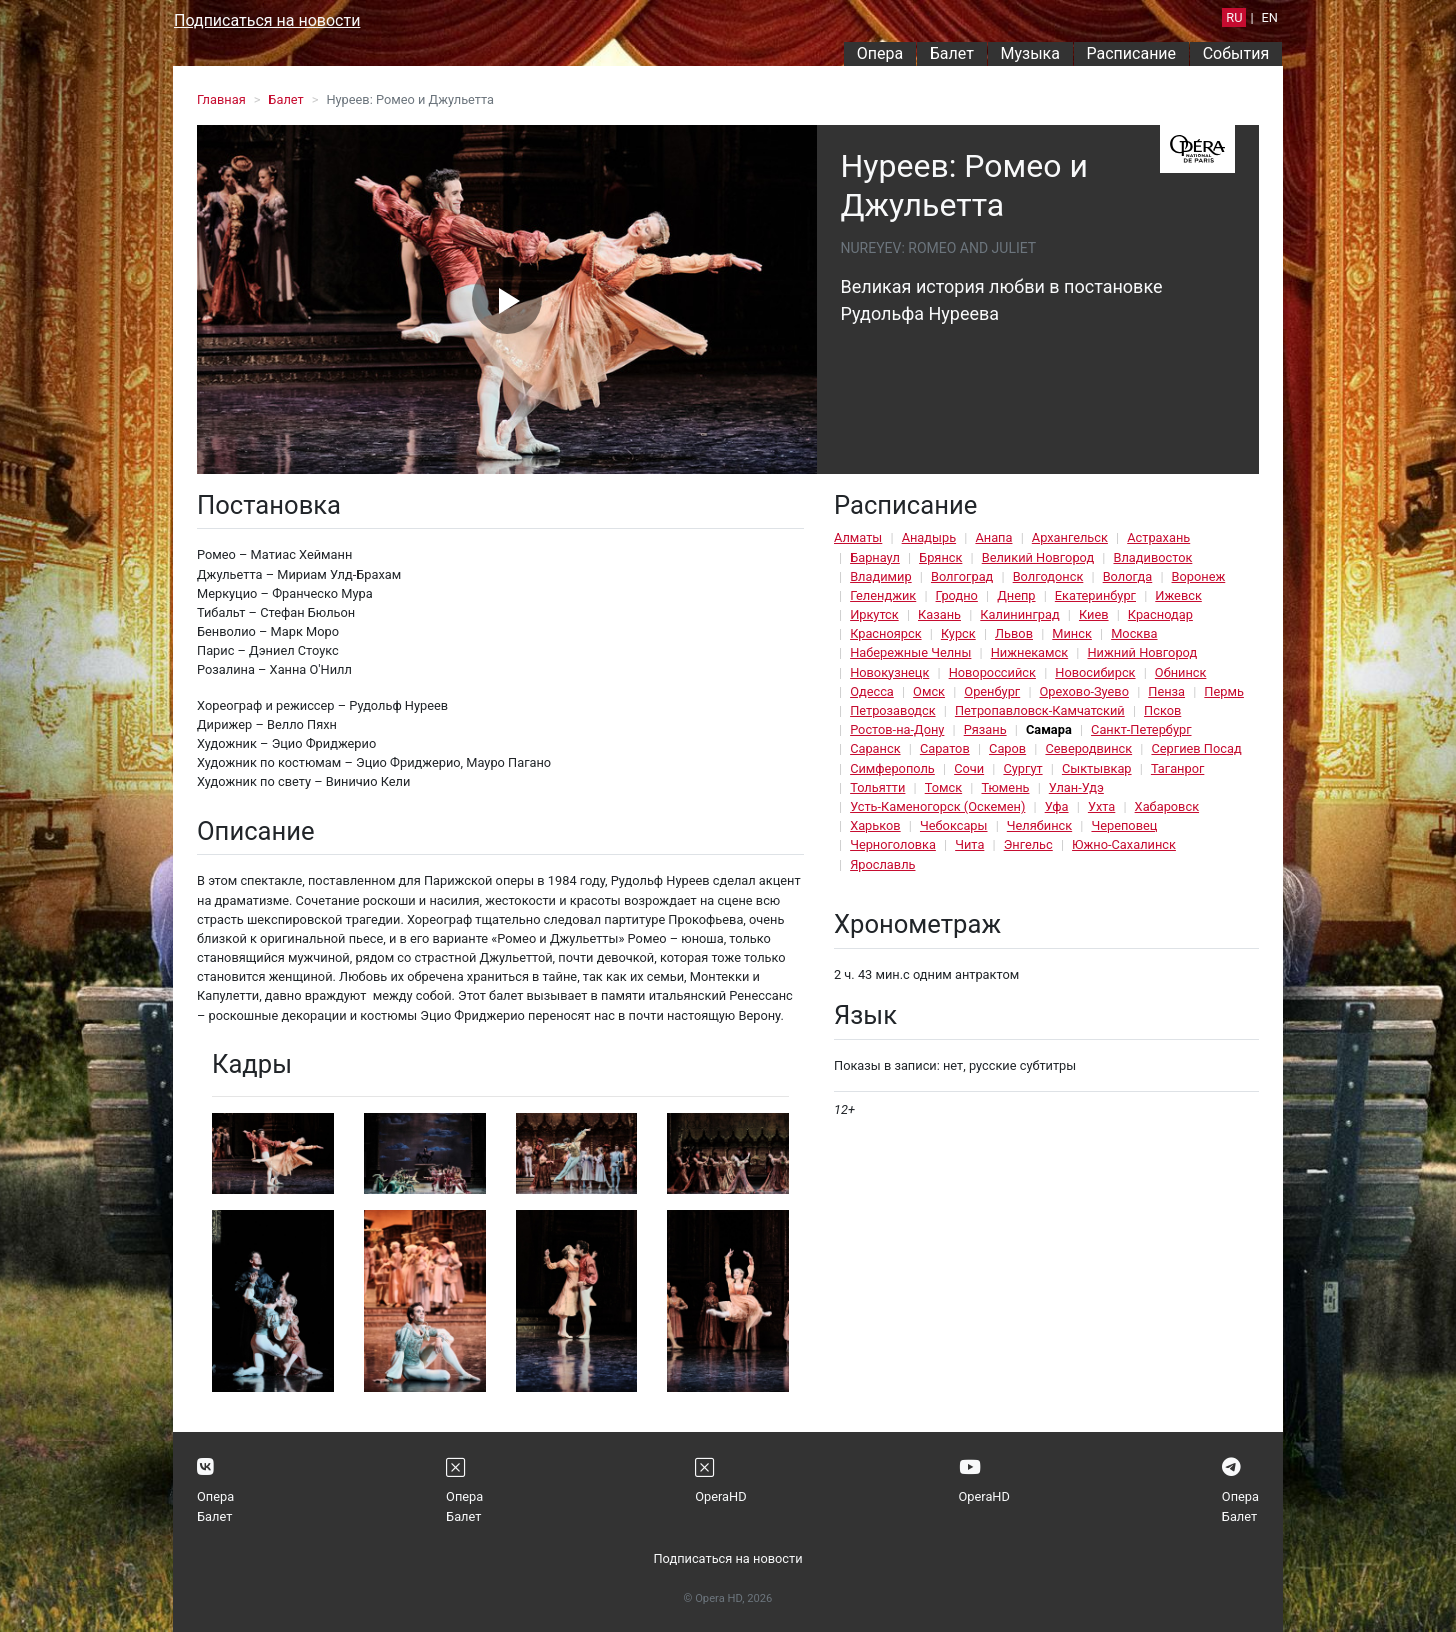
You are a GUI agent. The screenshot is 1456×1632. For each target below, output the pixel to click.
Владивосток (1152, 557)
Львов (1014, 633)
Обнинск (1181, 672)
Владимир (881, 576)
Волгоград (962, 576)
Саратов (945, 748)
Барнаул (875, 557)
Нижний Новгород (1142, 652)
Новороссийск (992, 672)
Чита (969, 844)
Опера (880, 53)
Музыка (1029, 53)
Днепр (1016, 595)
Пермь (1224, 691)
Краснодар (1160, 614)
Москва (1134, 633)
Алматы (858, 537)
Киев (1094, 614)
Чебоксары (954, 825)
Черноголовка (893, 844)
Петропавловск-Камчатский (1040, 710)
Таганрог (1177, 768)
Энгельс (1028, 844)
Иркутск (874, 614)
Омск (929, 691)
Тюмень (1005, 787)
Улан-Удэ (1076, 787)
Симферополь (892, 768)
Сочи (969, 768)
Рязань (985, 729)
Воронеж (1199, 576)
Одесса (872, 691)
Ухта (1101, 806)
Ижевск (1178, 595)
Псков (1162, 710)
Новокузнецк (889, 672)
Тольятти (877, 787)
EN (1270, 17)
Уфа (1057, 806)
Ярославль (882, 864)
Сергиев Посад (1196, 748)
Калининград (1019, 614)
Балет (952, 53)
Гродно (957, 595)
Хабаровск (1167, 806)
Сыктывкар (1097, 768)
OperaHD (720, 1496)
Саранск (875, 748)
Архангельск (1070, 537)
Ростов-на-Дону (897, 729)
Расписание (1132, 53)
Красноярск (885, 633)
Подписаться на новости (267, 20)
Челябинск (1039, 825)
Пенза (1166, 691)
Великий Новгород (1038, 557)
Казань (939, 614)
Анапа (993, 537)
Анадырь (929, 537)
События (1236, 53)
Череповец (1124, 825)
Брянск (940, 557)
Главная (221, 99)
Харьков (875, 825)
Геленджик (883, 595)
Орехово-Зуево (1084, 691)
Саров (1007, 748)
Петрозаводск (892, 710)
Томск (943, 787)
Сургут (1022, 768)
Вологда (1128, 576)
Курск (958, 633)
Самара (1049, 729)
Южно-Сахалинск (1124, 844)
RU (1234, 17)
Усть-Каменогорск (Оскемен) (937, 806)
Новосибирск (1095, 672)
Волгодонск (1048, 576)
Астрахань (1158, 537)
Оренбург (992, 691)
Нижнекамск (1029, 652)
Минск (1072, 633)
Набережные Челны (910, 652)
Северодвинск (1088, 748)
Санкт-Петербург (1141, 729)
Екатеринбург (1095, 595)
